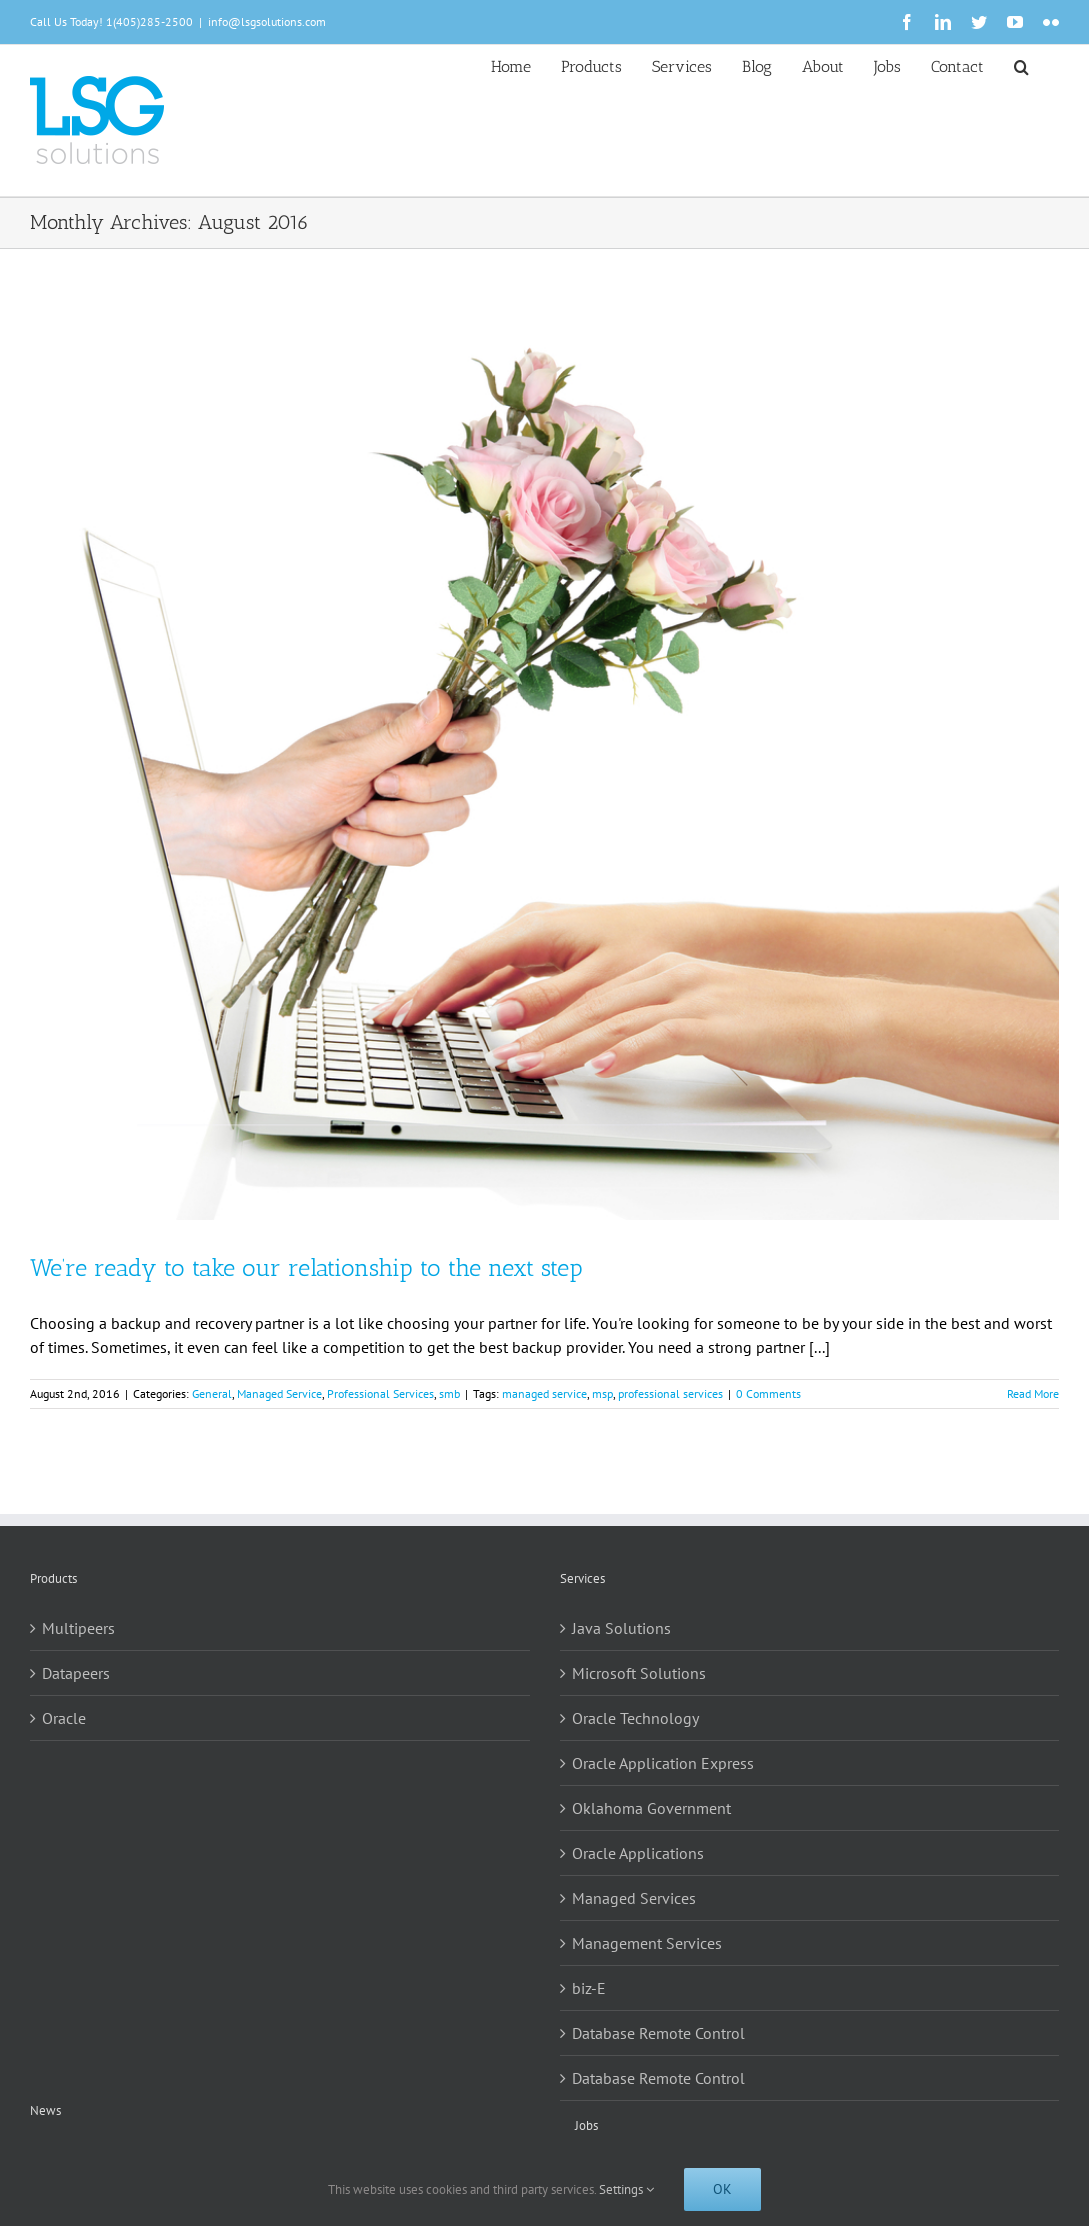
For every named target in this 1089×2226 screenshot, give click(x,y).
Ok (722, 2189)
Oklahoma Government (651, 1808)
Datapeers (76, 1673)
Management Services (647, 1943)
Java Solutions (621, 1628)
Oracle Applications (638, 1853)
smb (449, 1393)
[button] (1021, 65)
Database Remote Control (658, 2033)
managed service (544, 1393)
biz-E (589, 1988)
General (212, 1393)
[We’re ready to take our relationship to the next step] (544, 762)
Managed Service (279, 1393)
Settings (626, 2189)
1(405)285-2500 (149, 21)
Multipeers (78, 1628)
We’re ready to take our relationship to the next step (306, 1267)
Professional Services (380, 1393)
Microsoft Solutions (639, 1673)
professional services (670, 1393)
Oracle (64, 1718)
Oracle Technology (635, 1718)
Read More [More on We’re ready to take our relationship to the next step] (1033, 1393)
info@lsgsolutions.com (267, 21)
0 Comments (768, 1393)
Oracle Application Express (663, 1763)
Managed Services (634, 1898)
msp (602, 1393)
